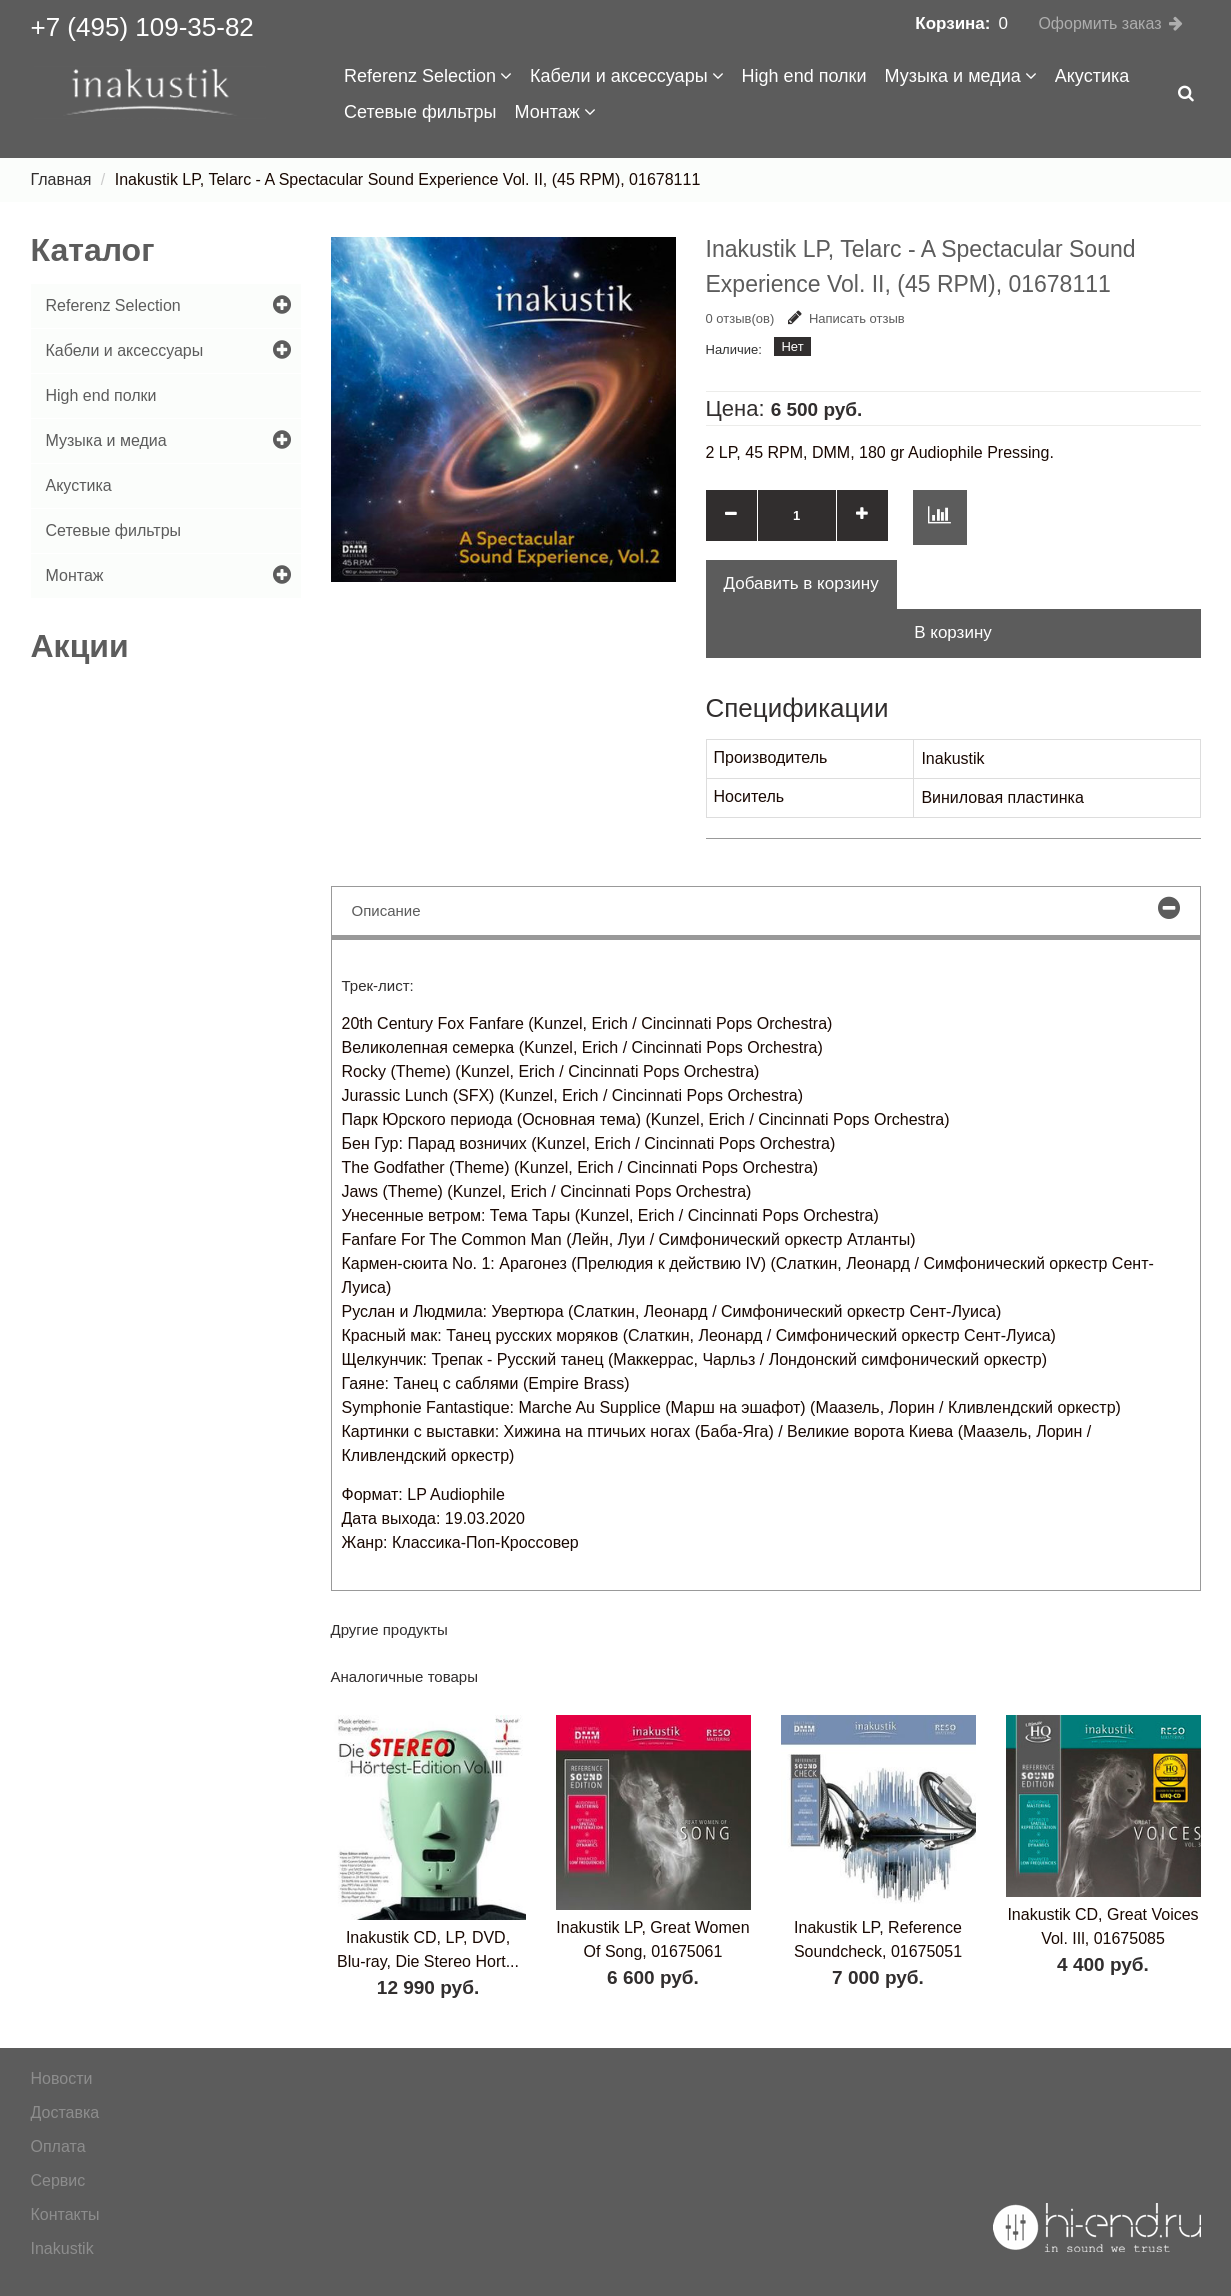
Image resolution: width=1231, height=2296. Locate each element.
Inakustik (62, 2248)
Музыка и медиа (960, 76)
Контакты (65, 2214)
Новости (62, 2078)
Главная (61, 179)
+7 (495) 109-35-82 (142, 27)
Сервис (58, 2180)
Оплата (58, 2146)
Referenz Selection (428, 76)
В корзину (953, 632)
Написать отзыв (846, 318)
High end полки (804, 76)
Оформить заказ (1099, 23)
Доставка (65, 2112)
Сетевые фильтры (420, 112)
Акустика (1092, 76)
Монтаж (555, 112)
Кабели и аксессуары (627, 76)
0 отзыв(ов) (740, 318)
